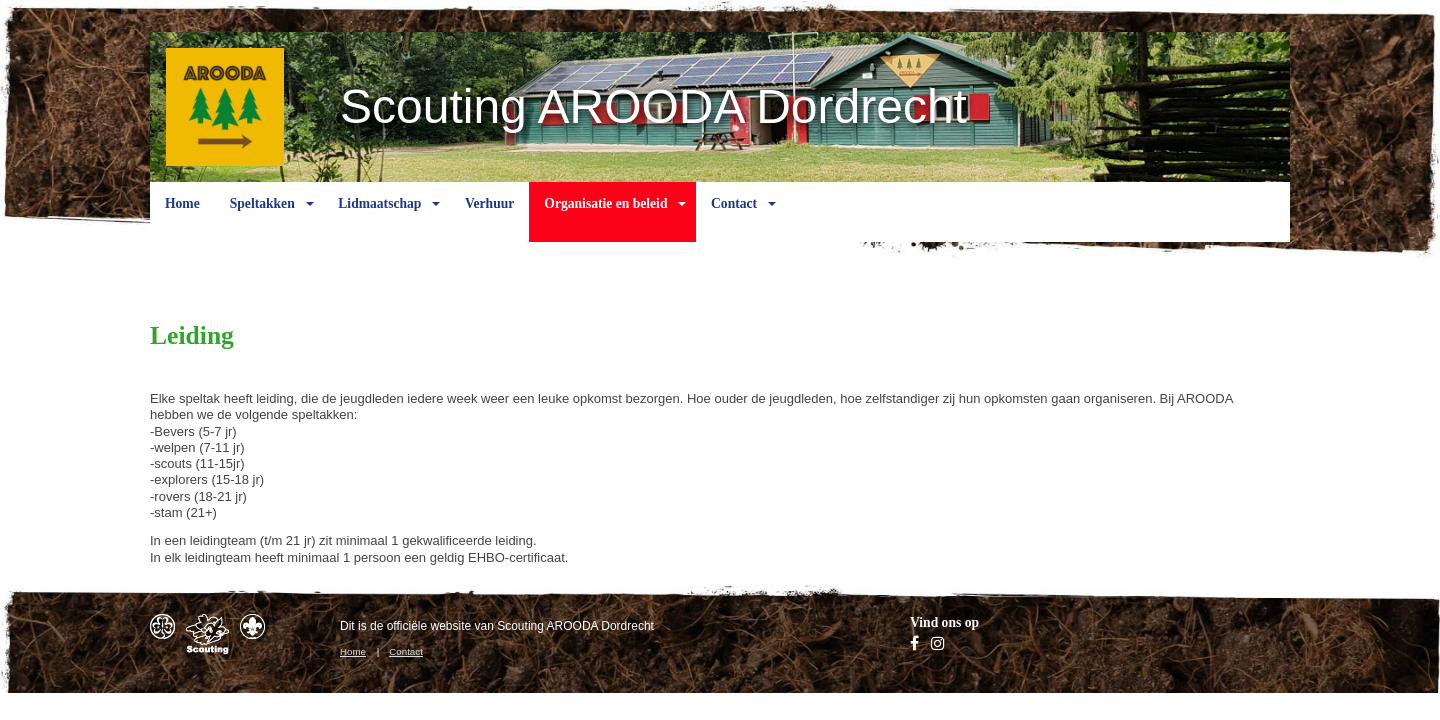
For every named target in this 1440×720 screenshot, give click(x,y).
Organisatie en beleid (605, 219)
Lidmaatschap (379, 219)
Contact (734, 219)
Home (182, 219)
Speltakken (262, 219)
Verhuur (489, 219)
